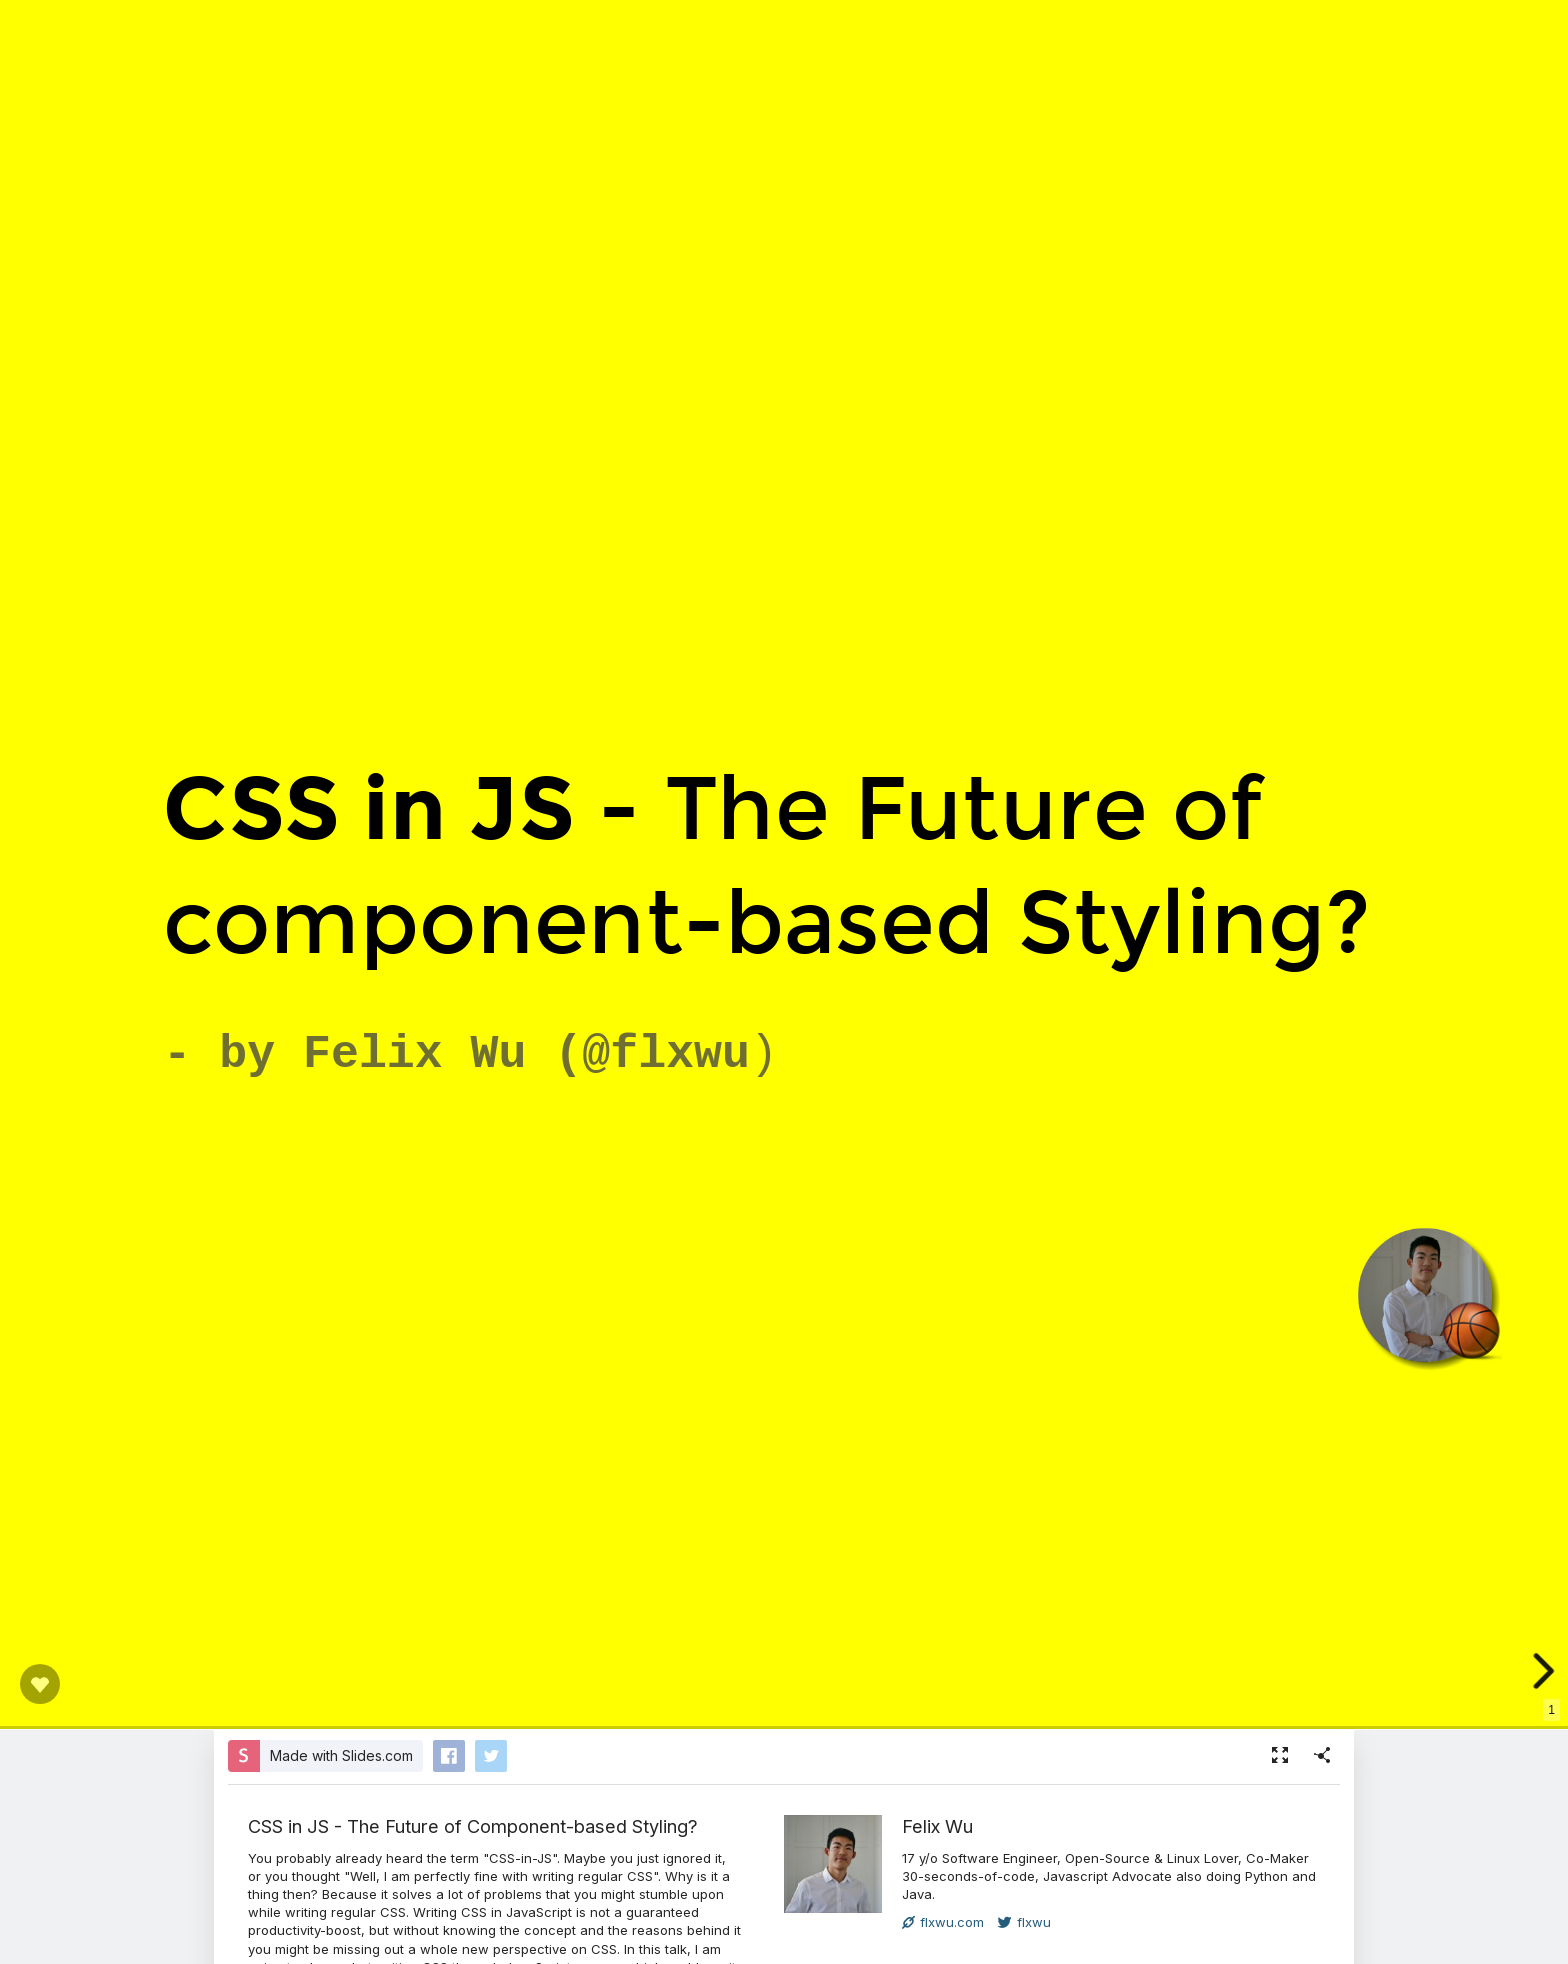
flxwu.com (943, 1922)
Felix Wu (937, 1826)
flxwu (1024, 1922)
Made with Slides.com (341, 1755)
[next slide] (1542, 1671)
